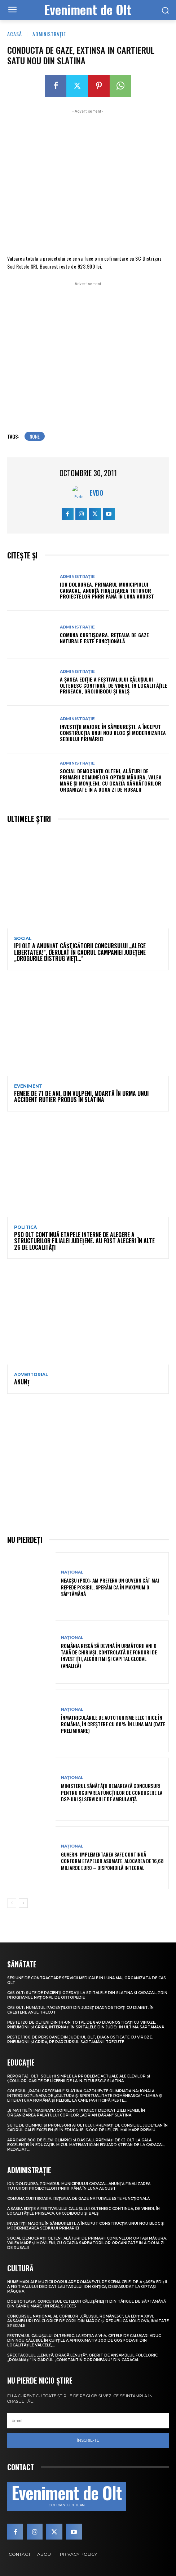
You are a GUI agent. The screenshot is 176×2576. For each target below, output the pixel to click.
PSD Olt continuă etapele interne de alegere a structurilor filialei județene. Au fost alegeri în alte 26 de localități (84, 1241)
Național (72, 1572)
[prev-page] (11, 1903)
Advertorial (31, 1374)
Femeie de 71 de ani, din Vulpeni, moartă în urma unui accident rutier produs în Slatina (81, 1096)
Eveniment (28, 1086)
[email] (88, 2420)
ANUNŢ (22, 1382)
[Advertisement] (88, 181)
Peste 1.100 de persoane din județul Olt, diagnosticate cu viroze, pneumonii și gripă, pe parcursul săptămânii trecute (80, 2039)
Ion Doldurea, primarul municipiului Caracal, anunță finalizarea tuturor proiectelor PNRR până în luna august (107, 590)
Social (23, 938)
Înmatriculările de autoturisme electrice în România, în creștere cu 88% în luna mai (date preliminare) (113, 1724)
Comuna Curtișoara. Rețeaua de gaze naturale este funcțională (104, 638)
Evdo (96, 492)
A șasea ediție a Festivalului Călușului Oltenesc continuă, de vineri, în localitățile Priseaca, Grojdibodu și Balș (113, 685)
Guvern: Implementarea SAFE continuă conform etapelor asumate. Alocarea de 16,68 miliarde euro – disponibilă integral (112, 1860)
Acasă (14, 34)
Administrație (49, 34)
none (35, 436)
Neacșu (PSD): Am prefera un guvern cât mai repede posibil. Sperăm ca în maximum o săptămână (110, 1586)
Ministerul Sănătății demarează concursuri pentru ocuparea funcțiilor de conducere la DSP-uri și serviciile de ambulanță (111, 1792)
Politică (25, 1227)
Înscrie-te (88, 2440)
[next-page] (23, 1903)
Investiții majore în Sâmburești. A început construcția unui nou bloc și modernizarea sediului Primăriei (113, 733)
